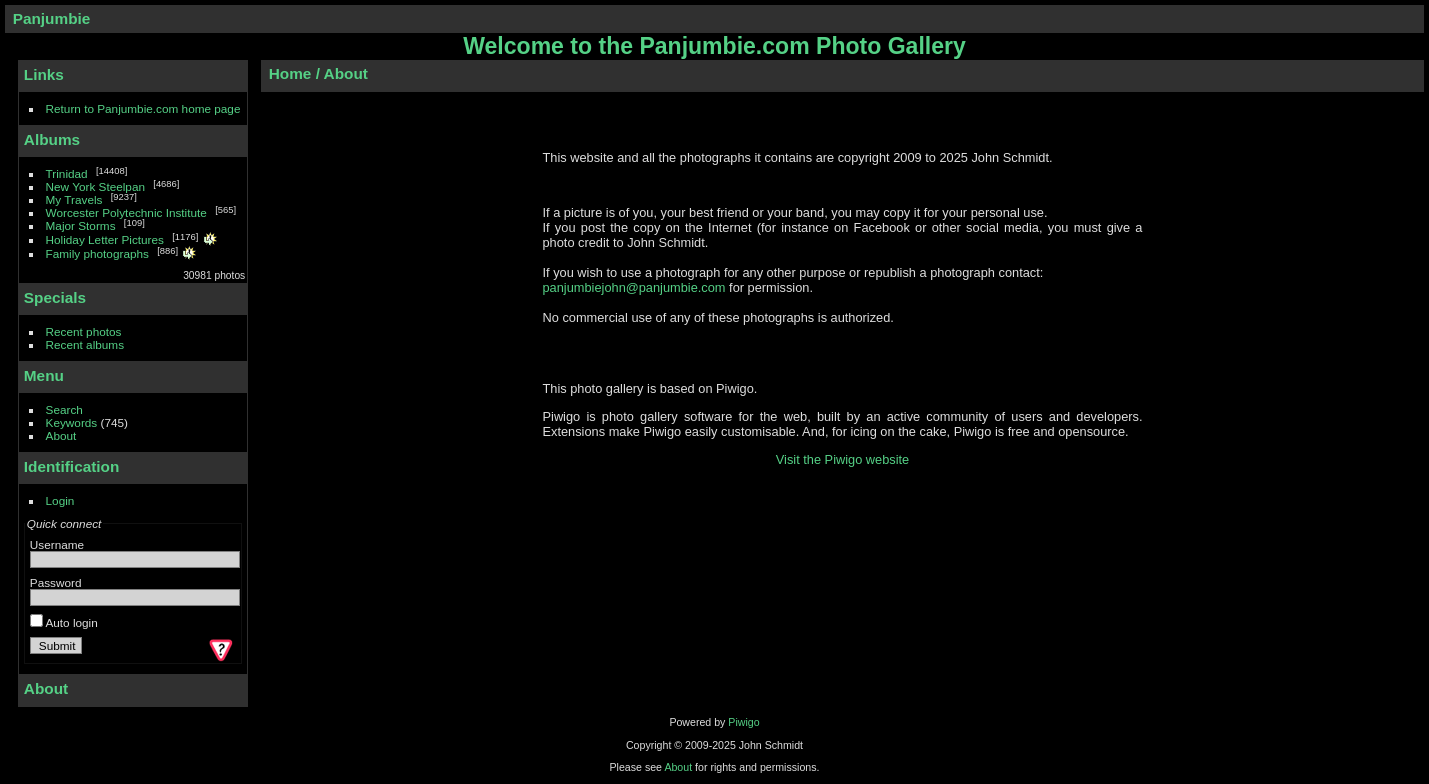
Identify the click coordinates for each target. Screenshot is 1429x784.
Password (56, 582)
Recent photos (84, 331)
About (61, 435)
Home (290, 73)
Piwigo (743, 722)
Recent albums (85, 344)
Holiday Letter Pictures (105, 239)
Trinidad (67, 173)
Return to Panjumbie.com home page (143, 108)
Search (64, 409)
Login (60, 500)
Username (57, 544)
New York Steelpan (95, 186)
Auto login (64, 622)
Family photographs (97, 253)
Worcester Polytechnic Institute (126, 212)
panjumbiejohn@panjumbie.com (634, 287)
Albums (52, 139)
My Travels (74, 199)
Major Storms (81, 225)
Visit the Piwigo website (843, 459)
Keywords (72, 422)
